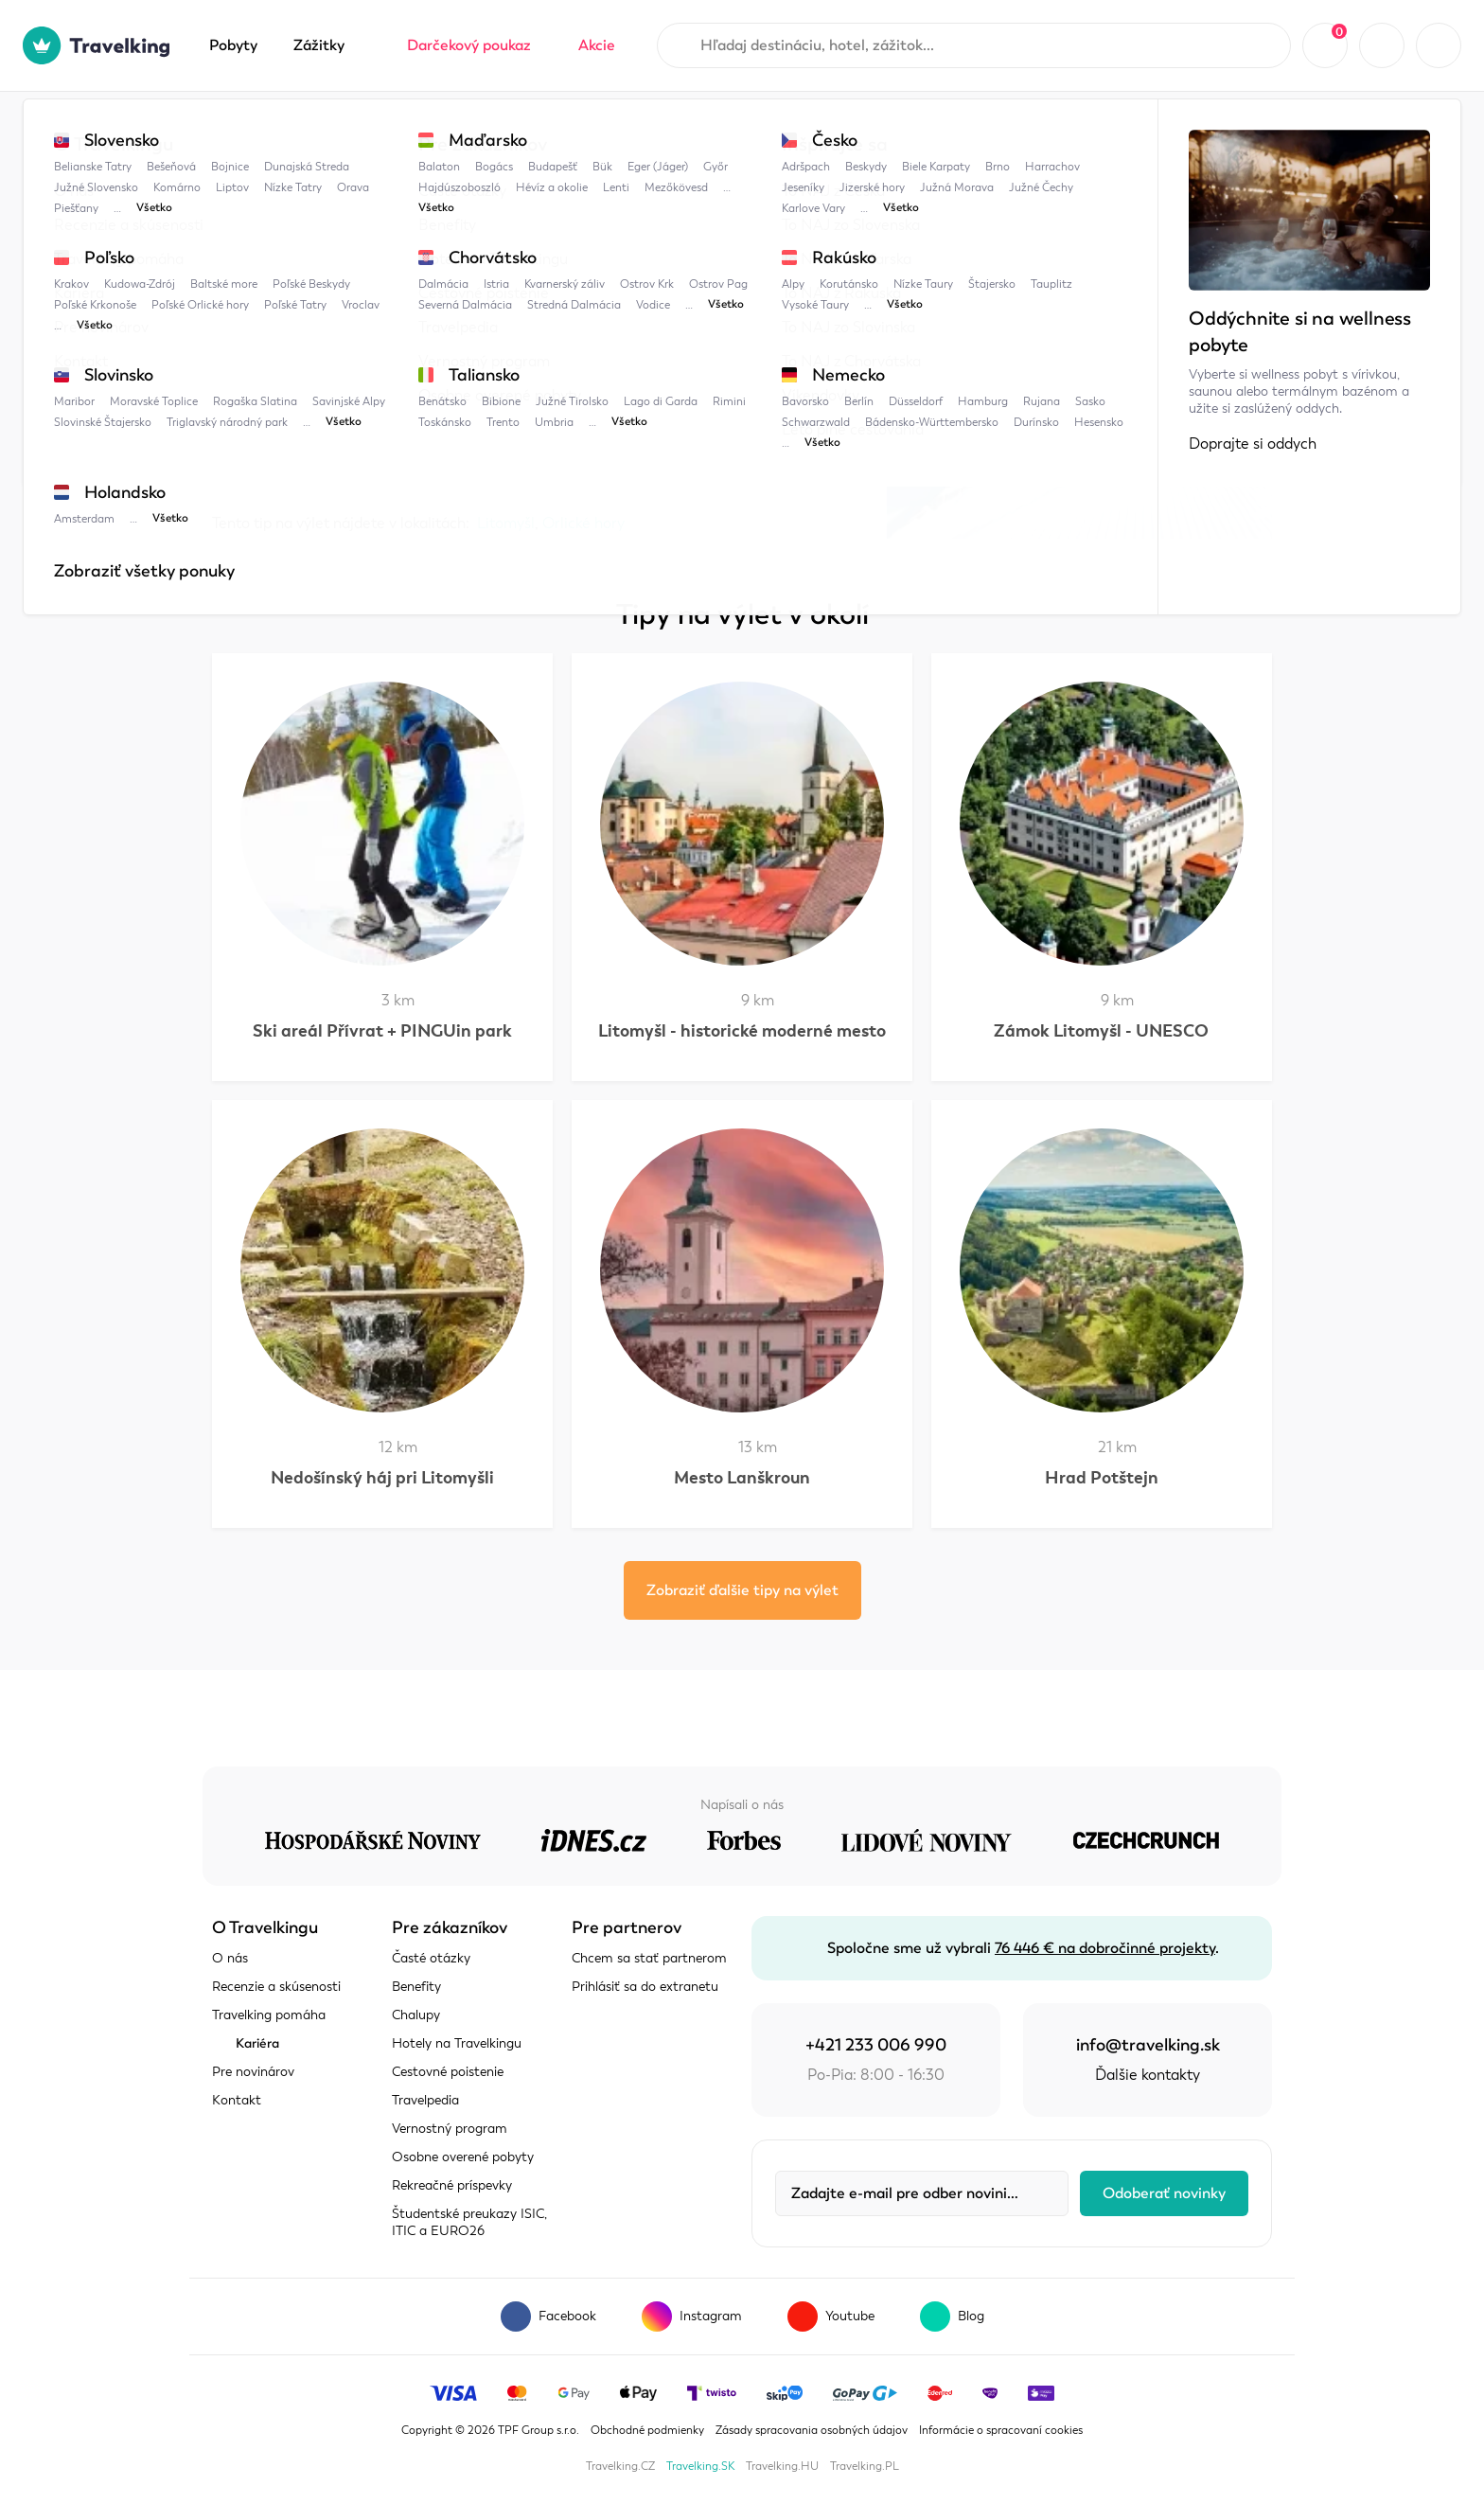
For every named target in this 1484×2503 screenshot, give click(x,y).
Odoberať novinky (1164, 2193)
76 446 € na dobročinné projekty (1105, 1948)
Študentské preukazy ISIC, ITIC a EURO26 (469, 2222)
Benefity (416, 1987)
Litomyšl (486, 130)
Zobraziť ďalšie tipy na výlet (742, 1590)
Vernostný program (449, 2129)
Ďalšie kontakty (1147, 2075)
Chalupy (416, 2015)
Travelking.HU (782, 2466)
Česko (400, 130)
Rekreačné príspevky (452, 2185)
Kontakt (236, 2100)
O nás (230, 1958)
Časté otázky (431, 1958)
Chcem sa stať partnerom (649, 1958)
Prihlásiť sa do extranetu (645, 1987)
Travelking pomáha (269, 2015)
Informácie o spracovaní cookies (1001, 2430)
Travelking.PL (864, 2466)
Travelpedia (307, 130)
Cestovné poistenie (448, 2072)
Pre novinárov (253, 2072)
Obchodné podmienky (647, 2430)
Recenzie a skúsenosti (276, 1987)
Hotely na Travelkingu (456, 2043)
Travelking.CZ (620, 2466)
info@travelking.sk (1148, 2044)
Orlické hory (583, 523)
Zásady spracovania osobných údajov (812, 2430)
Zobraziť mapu (262, 455)
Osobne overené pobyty (463, 2157)
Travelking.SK (700, 2466)
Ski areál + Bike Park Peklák (636, 130)
